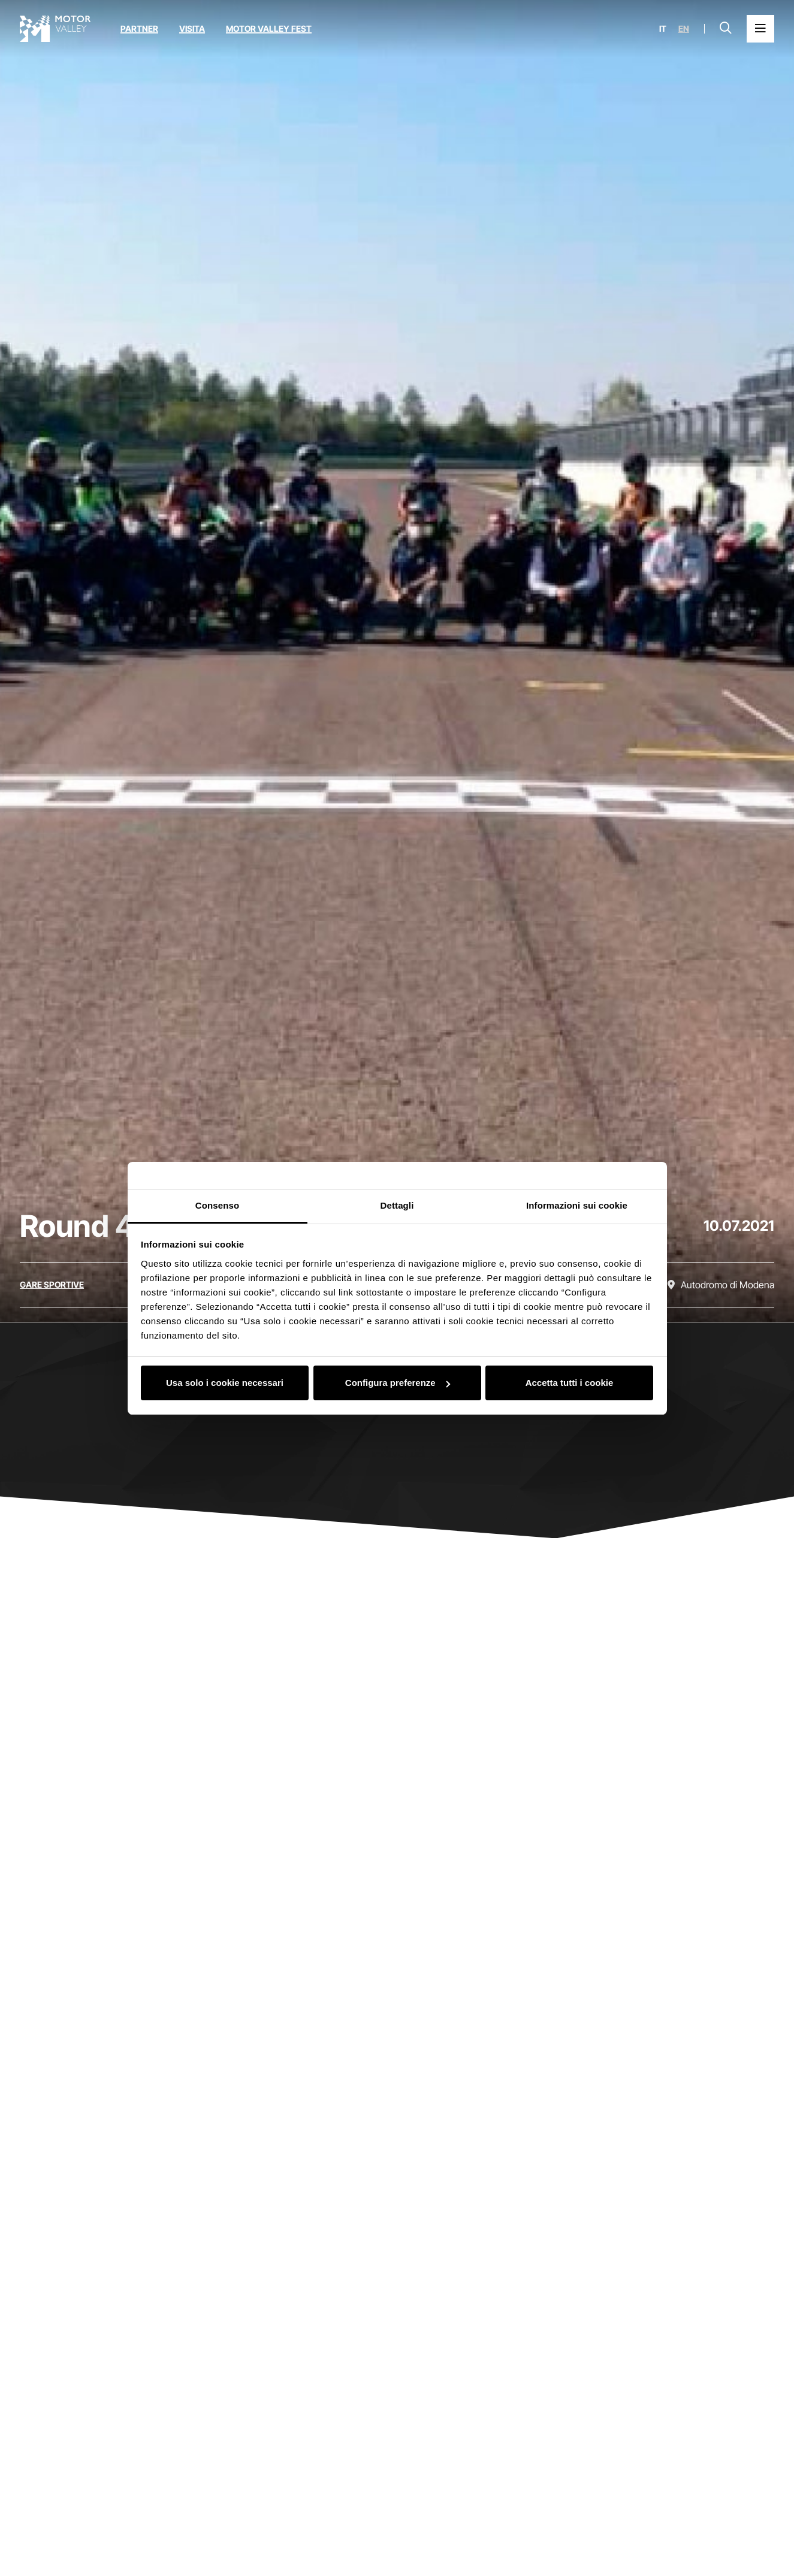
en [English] (683, 29)
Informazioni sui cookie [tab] (576, 1205)
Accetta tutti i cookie (570, 1383)
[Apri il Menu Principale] (760, 29)
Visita (192, 28)
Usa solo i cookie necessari (224, 1383)
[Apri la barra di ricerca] (726, 29)
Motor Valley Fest (269, 28)
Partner (139, 28)
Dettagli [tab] (397, 1205)
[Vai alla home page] (55, 29)
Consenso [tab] (217, 1205)
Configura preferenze (397, 1383)
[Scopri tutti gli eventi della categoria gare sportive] (52, 1284)
